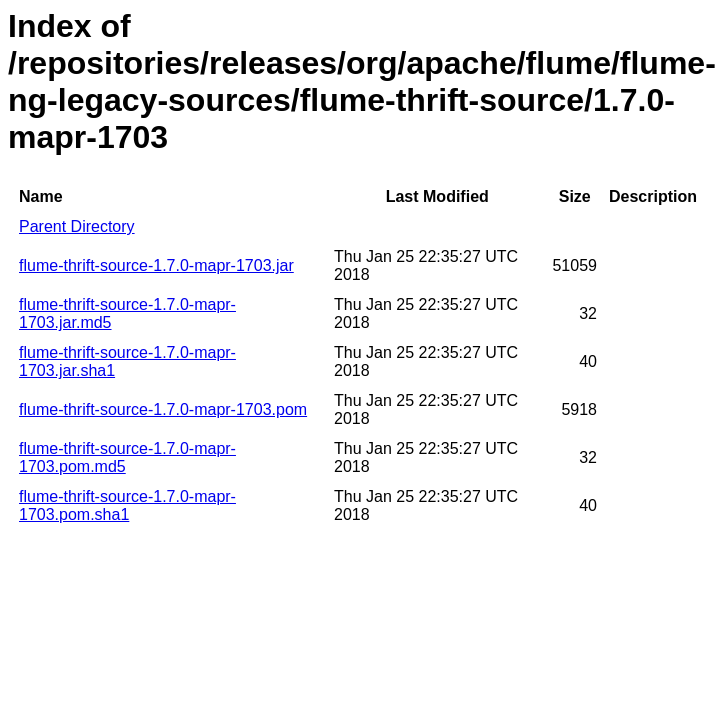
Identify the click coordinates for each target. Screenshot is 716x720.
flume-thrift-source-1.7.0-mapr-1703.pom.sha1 (127, 505)
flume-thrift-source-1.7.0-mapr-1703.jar (156, 265)
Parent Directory (77, 226)
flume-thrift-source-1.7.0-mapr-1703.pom (163, 409)
